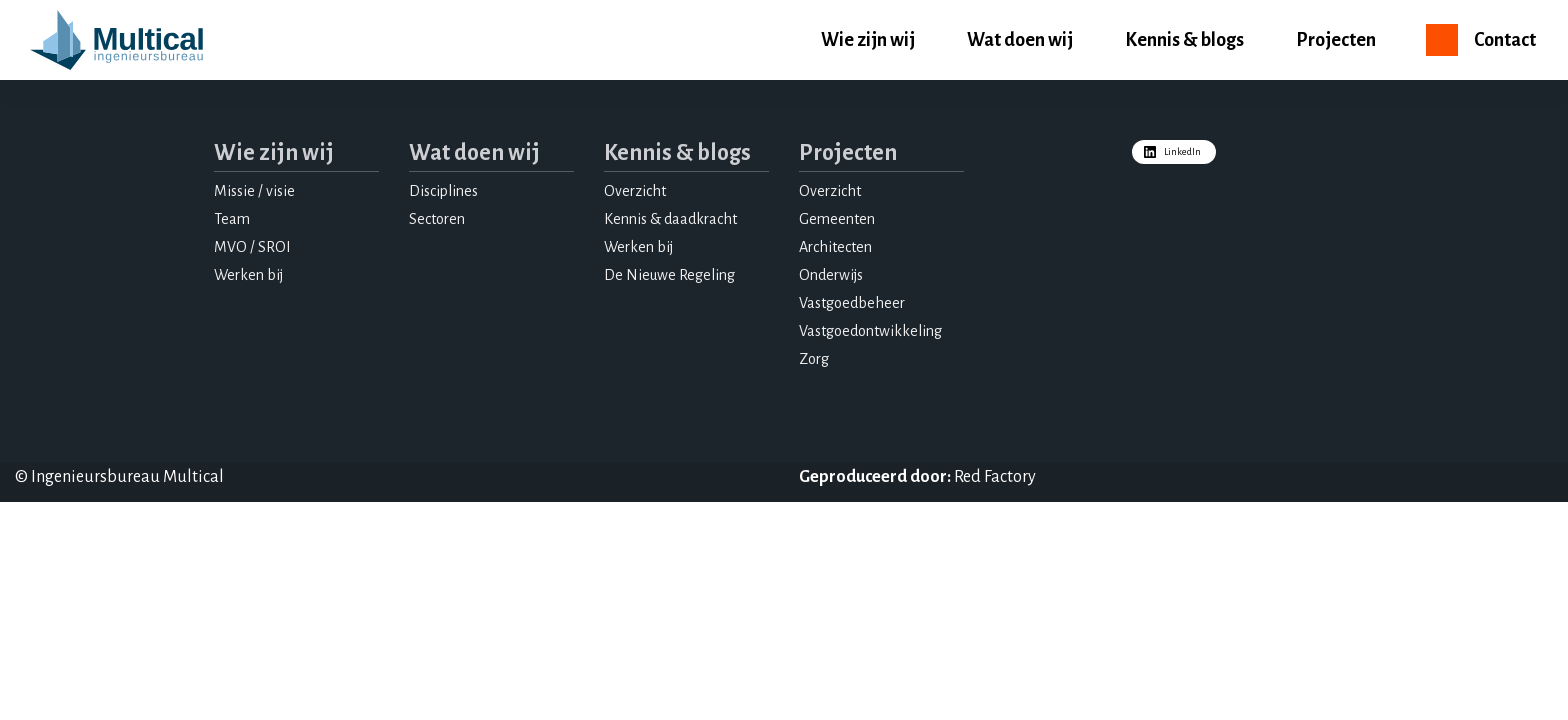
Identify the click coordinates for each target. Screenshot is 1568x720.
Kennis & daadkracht (670, 219)
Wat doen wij (1020, 40)
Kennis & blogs (1184, 40)
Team (232, 219)
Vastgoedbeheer (852, 303)
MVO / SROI (252, 247)
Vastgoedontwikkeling (870, 331)
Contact (1505, 40)
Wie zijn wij (868, 40)
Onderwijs (831, 275)
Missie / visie (254, 191)
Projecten (1336, 40)
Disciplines (443, 191)
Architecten (835, 247)
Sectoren (437, 219)
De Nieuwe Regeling (669, 275)
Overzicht (635, 191)
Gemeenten (837, 219)
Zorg (814, 359)
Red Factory (995, 477)
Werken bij (248, 275)
